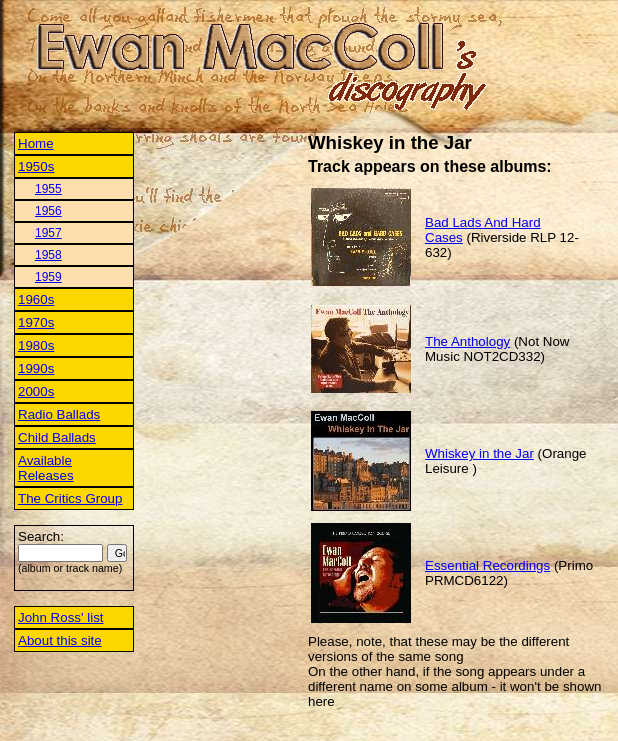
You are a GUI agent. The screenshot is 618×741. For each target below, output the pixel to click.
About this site (60, 640)
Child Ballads (57, 437)
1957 (48, 233)
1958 (48, 255)
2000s (36, 391)
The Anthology (467, 341)
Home (36, 143)
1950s (36, 166)
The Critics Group (70, 498)
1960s (36, 299)
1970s (36, 322)
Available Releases (46, 468)
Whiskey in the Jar (479, 453)
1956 (48, 211)
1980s (36, 345)
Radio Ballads (59, 414)
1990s (36, 368)
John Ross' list (61, 617)
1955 (48, 189)
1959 (48, 277)
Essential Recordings (487, 565)
